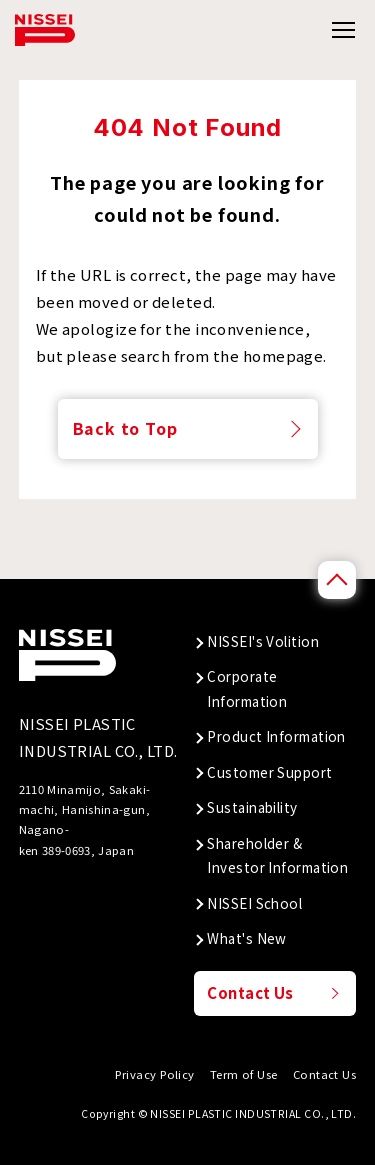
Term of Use (244, 1074)
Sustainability (252, 807)
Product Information (276, 736)
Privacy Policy (154, 1074)
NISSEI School (254, 903)
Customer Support (269, 772)
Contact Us (250, 992)
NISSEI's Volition (263, 641)
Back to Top (125, 428)
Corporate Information (247, 688)
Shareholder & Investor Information (277, 855)
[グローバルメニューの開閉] (342, 30)
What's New (247, 938)
